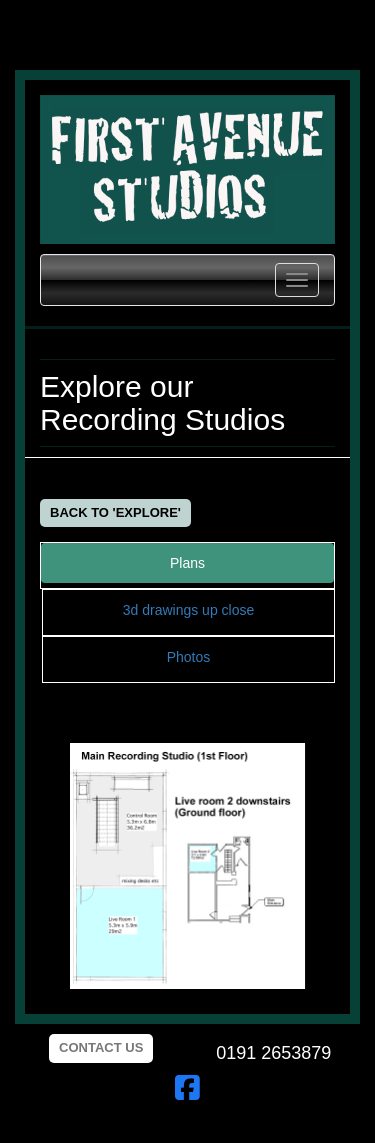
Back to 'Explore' (115, 512)
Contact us (101, 1047)
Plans (187, 563)
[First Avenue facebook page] (187, 1093)
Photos (189, 657)
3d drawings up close (189, 610)
